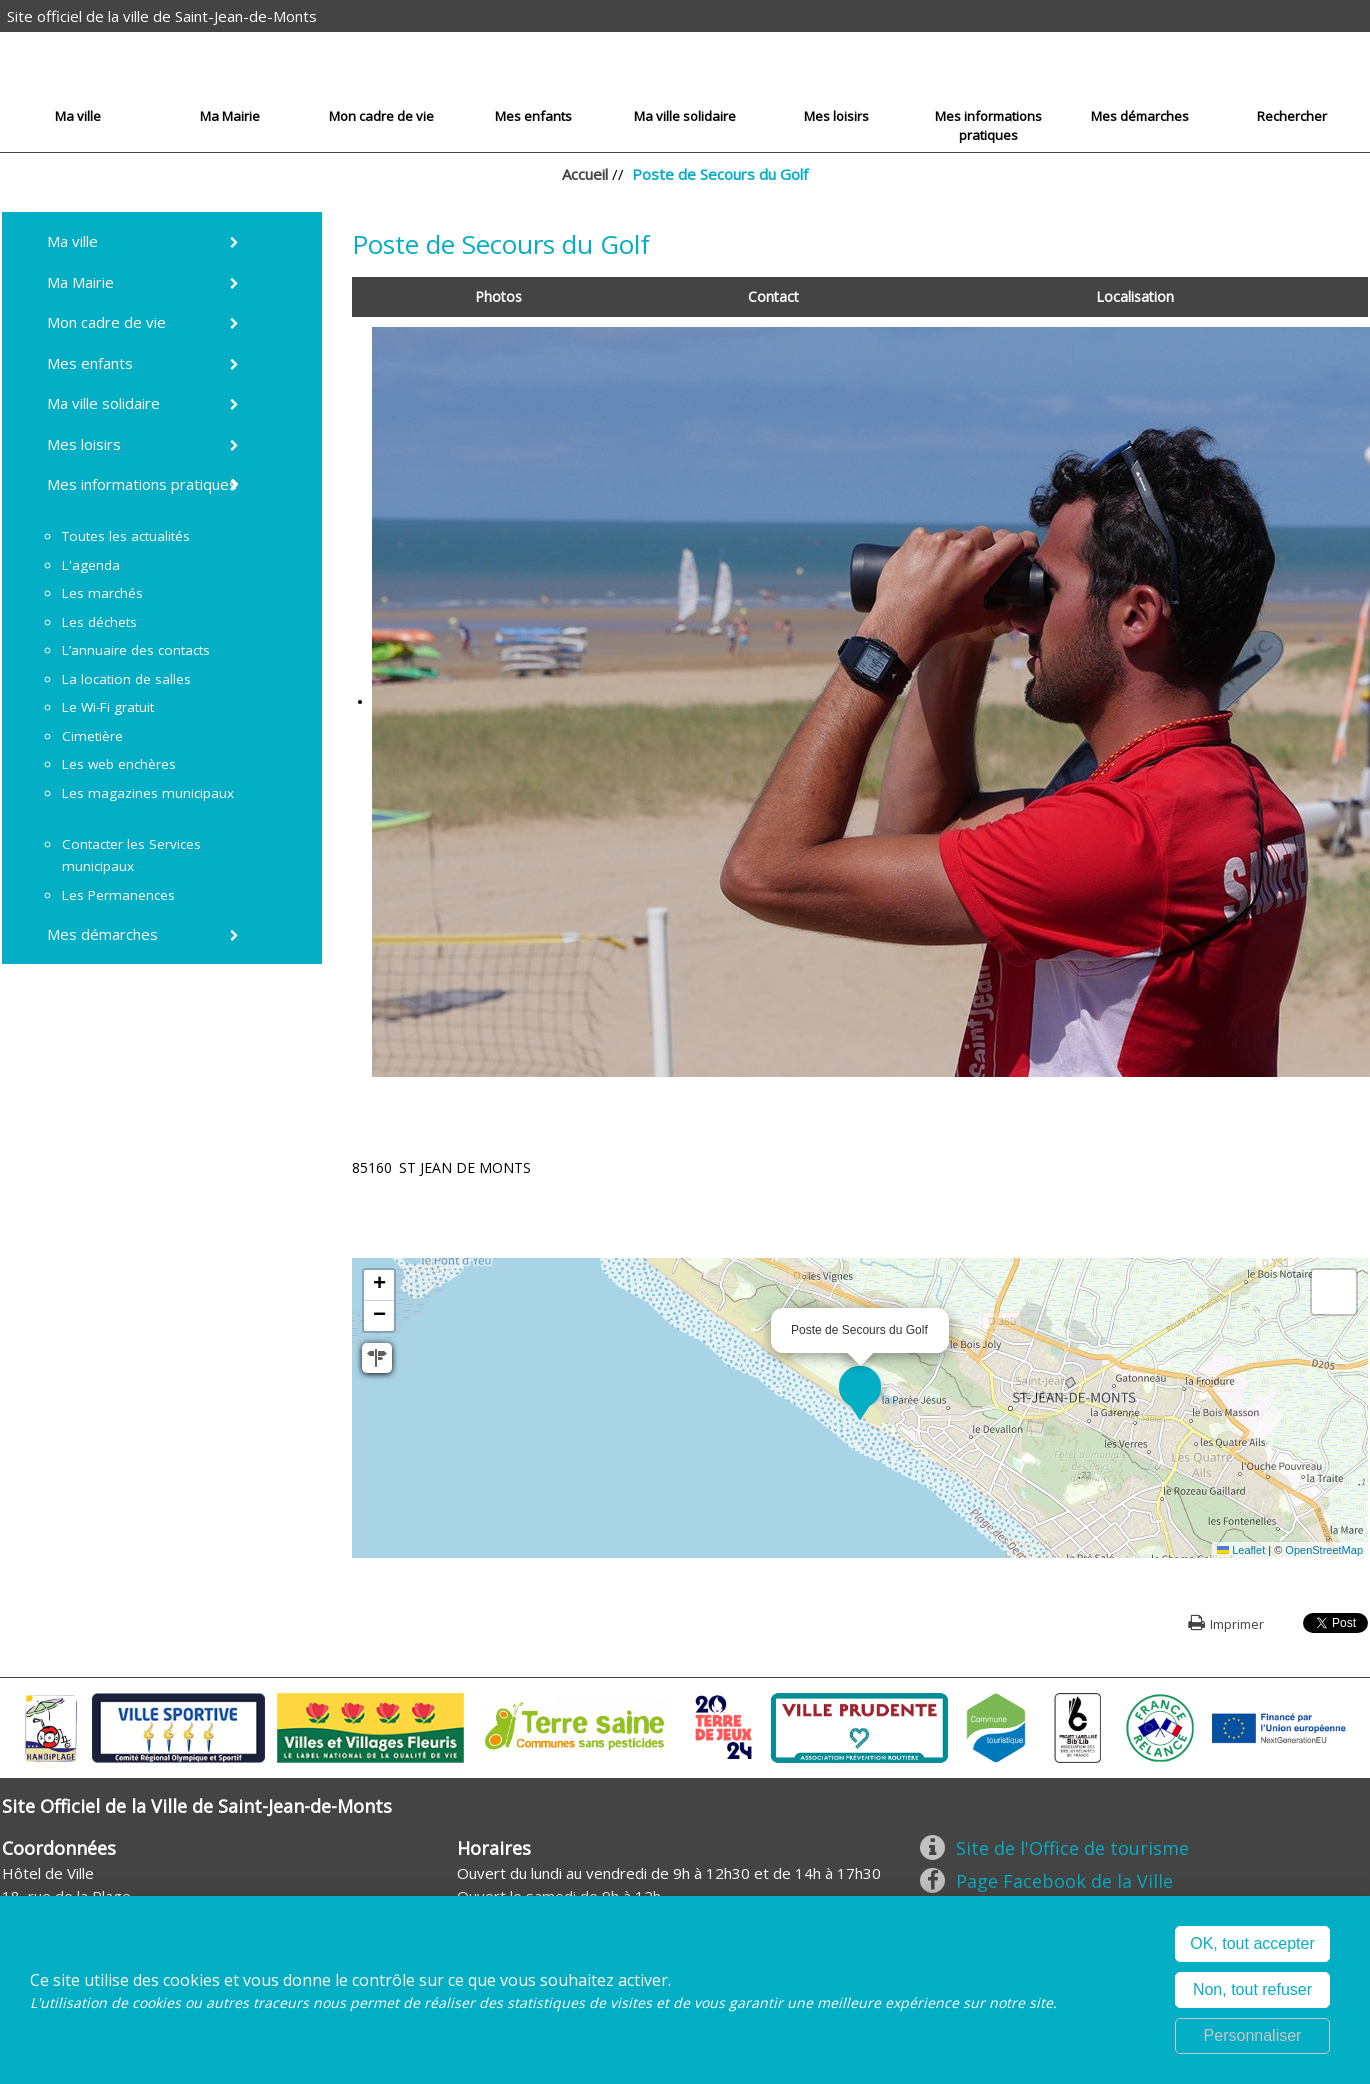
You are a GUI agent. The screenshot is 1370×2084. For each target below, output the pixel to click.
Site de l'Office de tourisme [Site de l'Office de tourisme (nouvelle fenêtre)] (1072, 1848)
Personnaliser (1253, 2035)
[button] (860, 1387)
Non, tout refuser (1252, 1989)
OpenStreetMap (1324, 1550)
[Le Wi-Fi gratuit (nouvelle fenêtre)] (111, 707)
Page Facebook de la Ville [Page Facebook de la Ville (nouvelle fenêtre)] (1064, 1881)
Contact (773, 296)
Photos (498, 296)
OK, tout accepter (1252, 1943)
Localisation (1135, 296)
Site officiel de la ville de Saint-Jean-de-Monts (162, 16)
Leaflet (1241, 1550)
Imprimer (1237, 1624)
